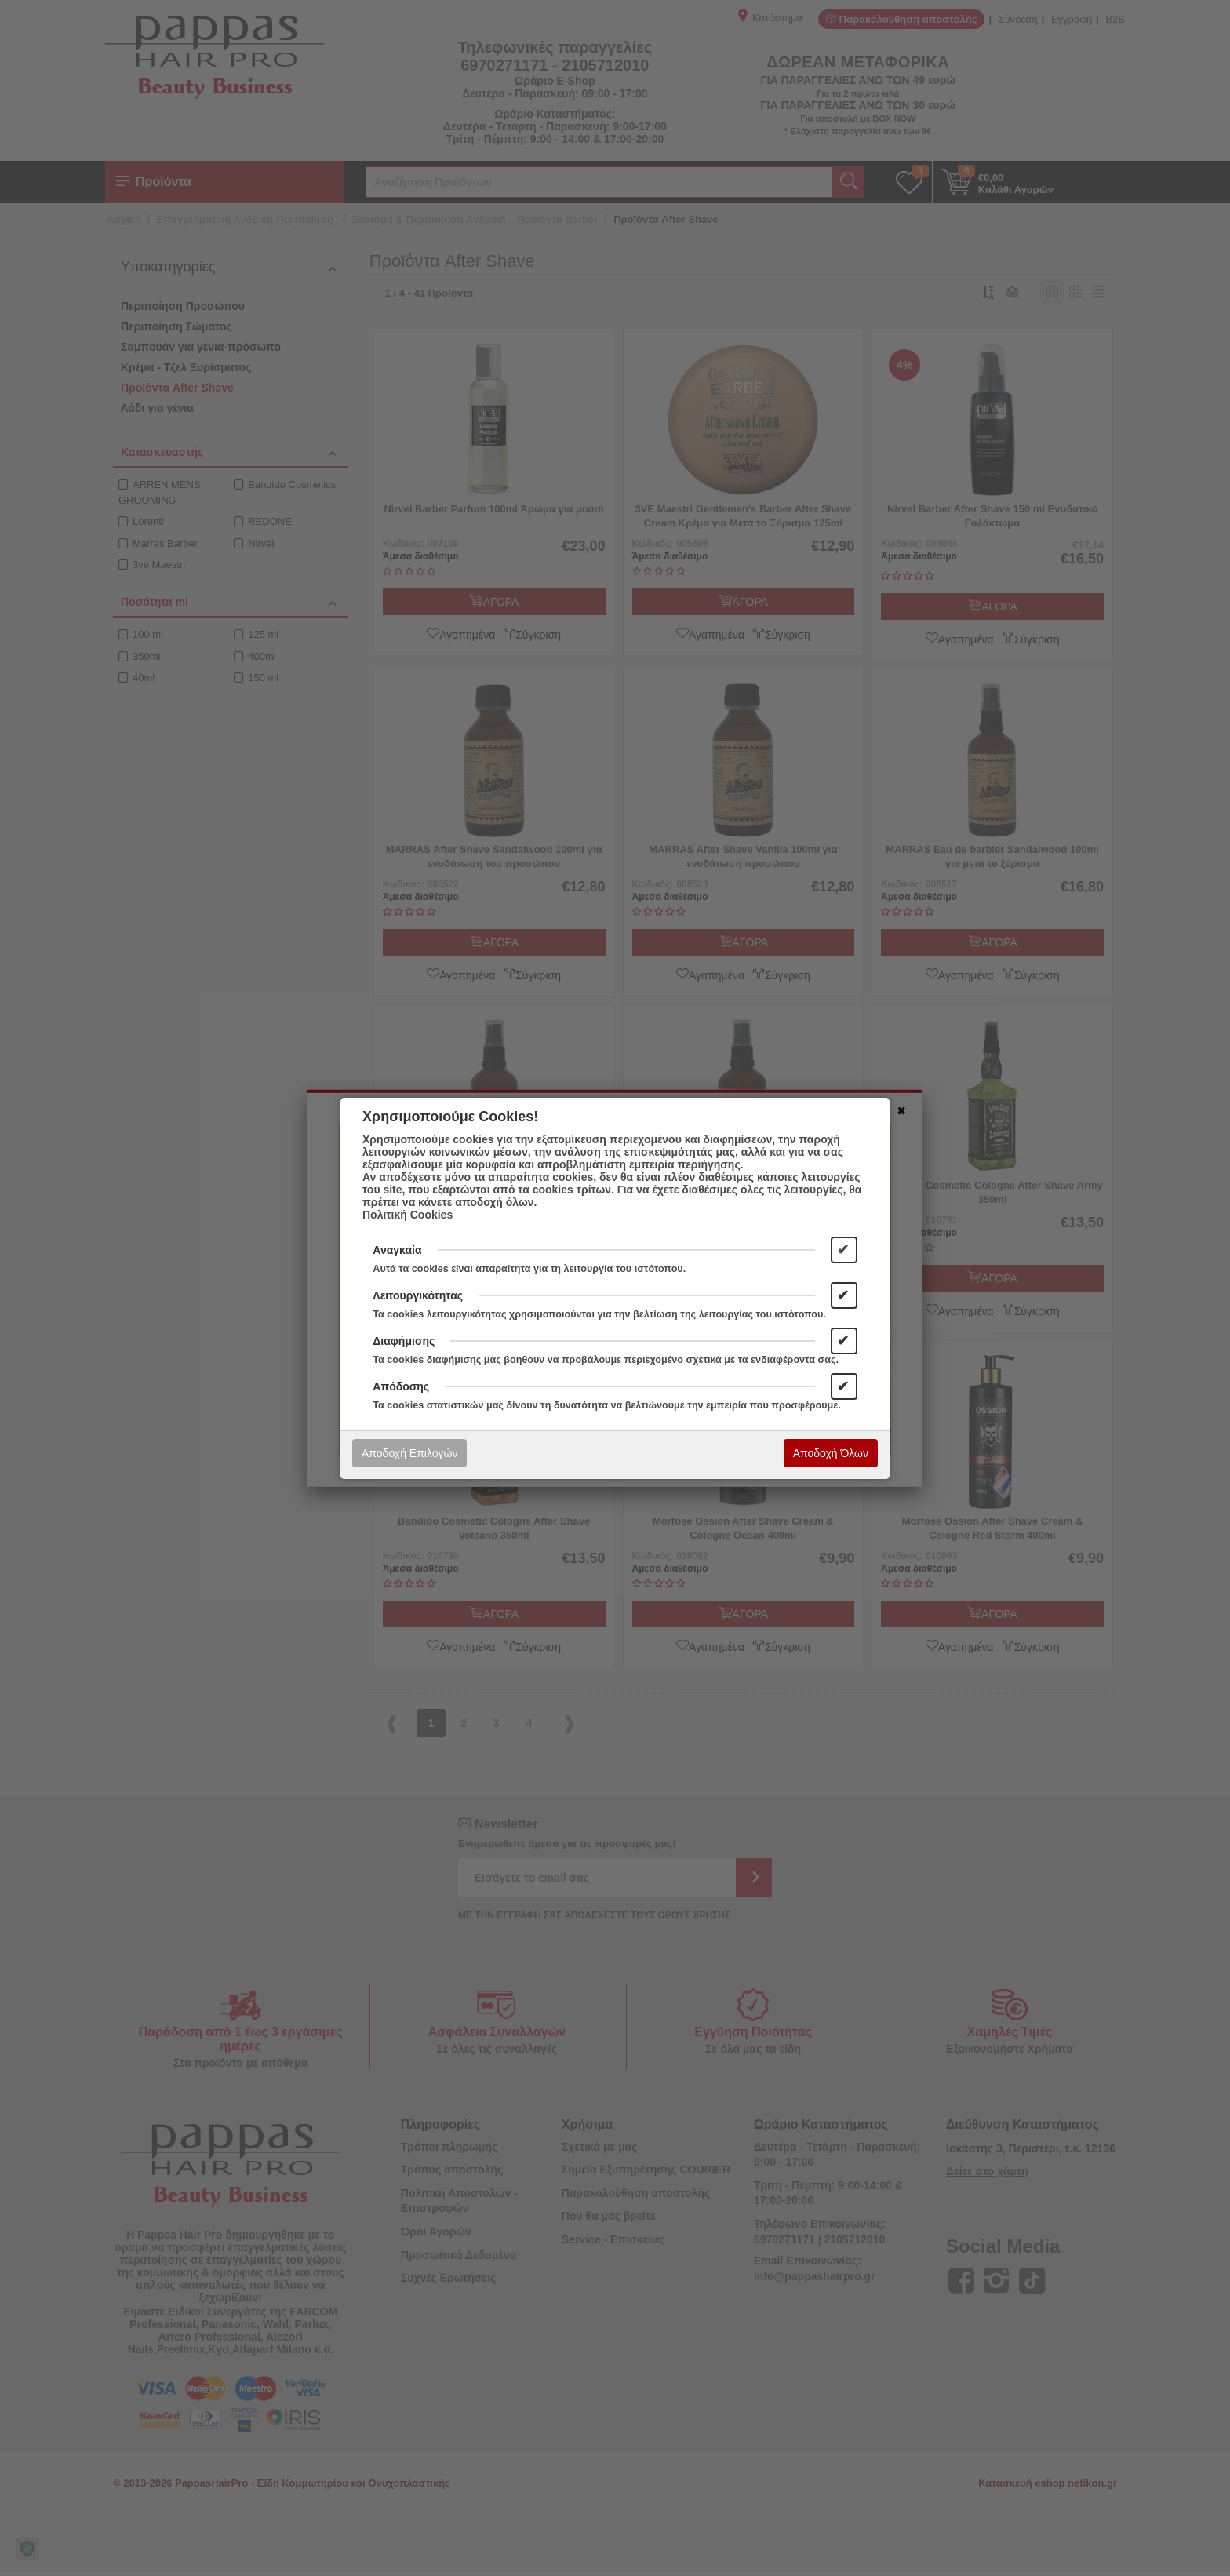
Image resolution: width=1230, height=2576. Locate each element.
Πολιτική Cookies (407, 1214)
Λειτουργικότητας (418, 1295)
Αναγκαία (397, 1250)
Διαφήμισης (404, 1341)
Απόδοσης (401, 1386)
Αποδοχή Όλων (830, 1453)
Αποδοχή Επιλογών (409, 1453)
